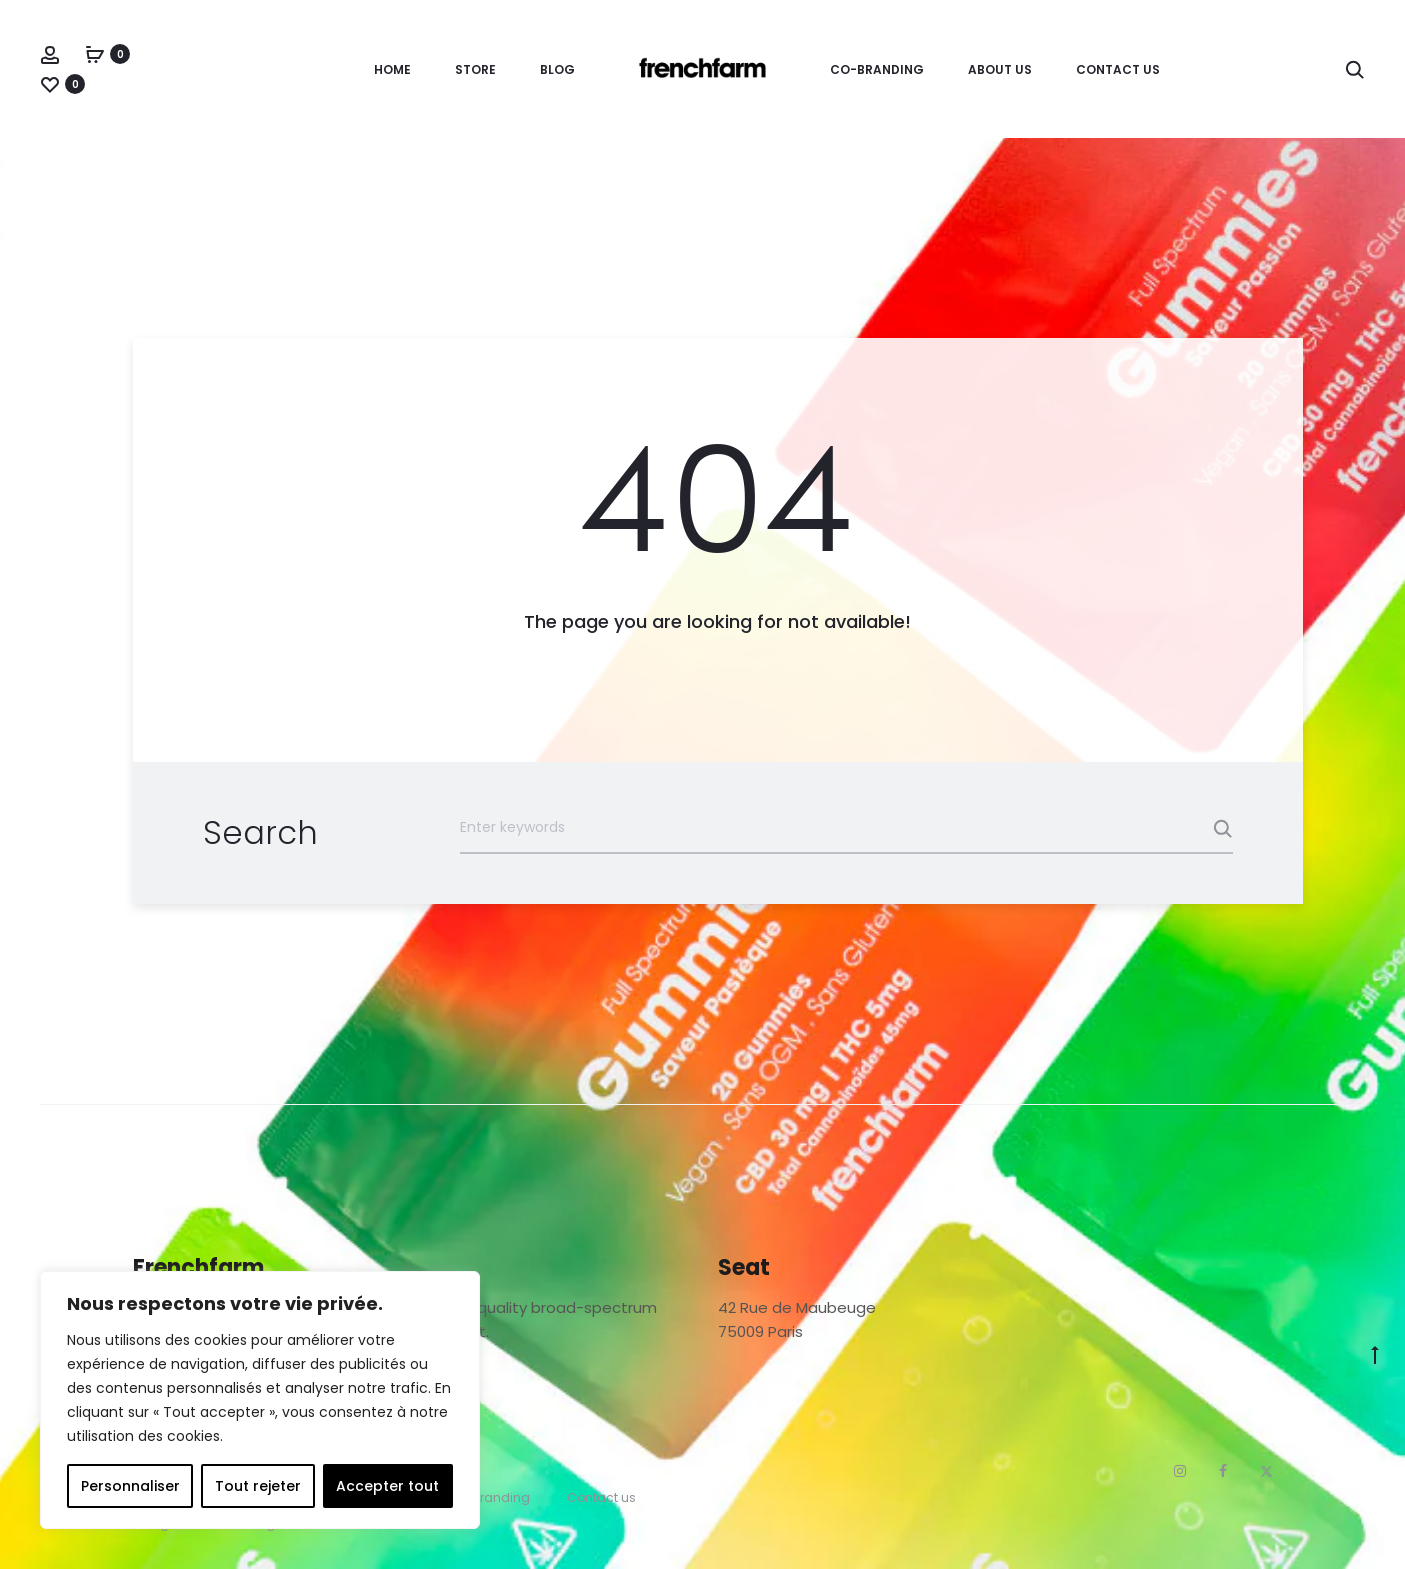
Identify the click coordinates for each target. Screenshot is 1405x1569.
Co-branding (877, 69)
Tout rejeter (258, 1486)
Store (475, 69)
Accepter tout (387, 1486)
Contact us (1118, 69)
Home (392, 69)
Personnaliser (130, 1486)
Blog (557, 69)
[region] (260, 1400)
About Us (1000, 69)
